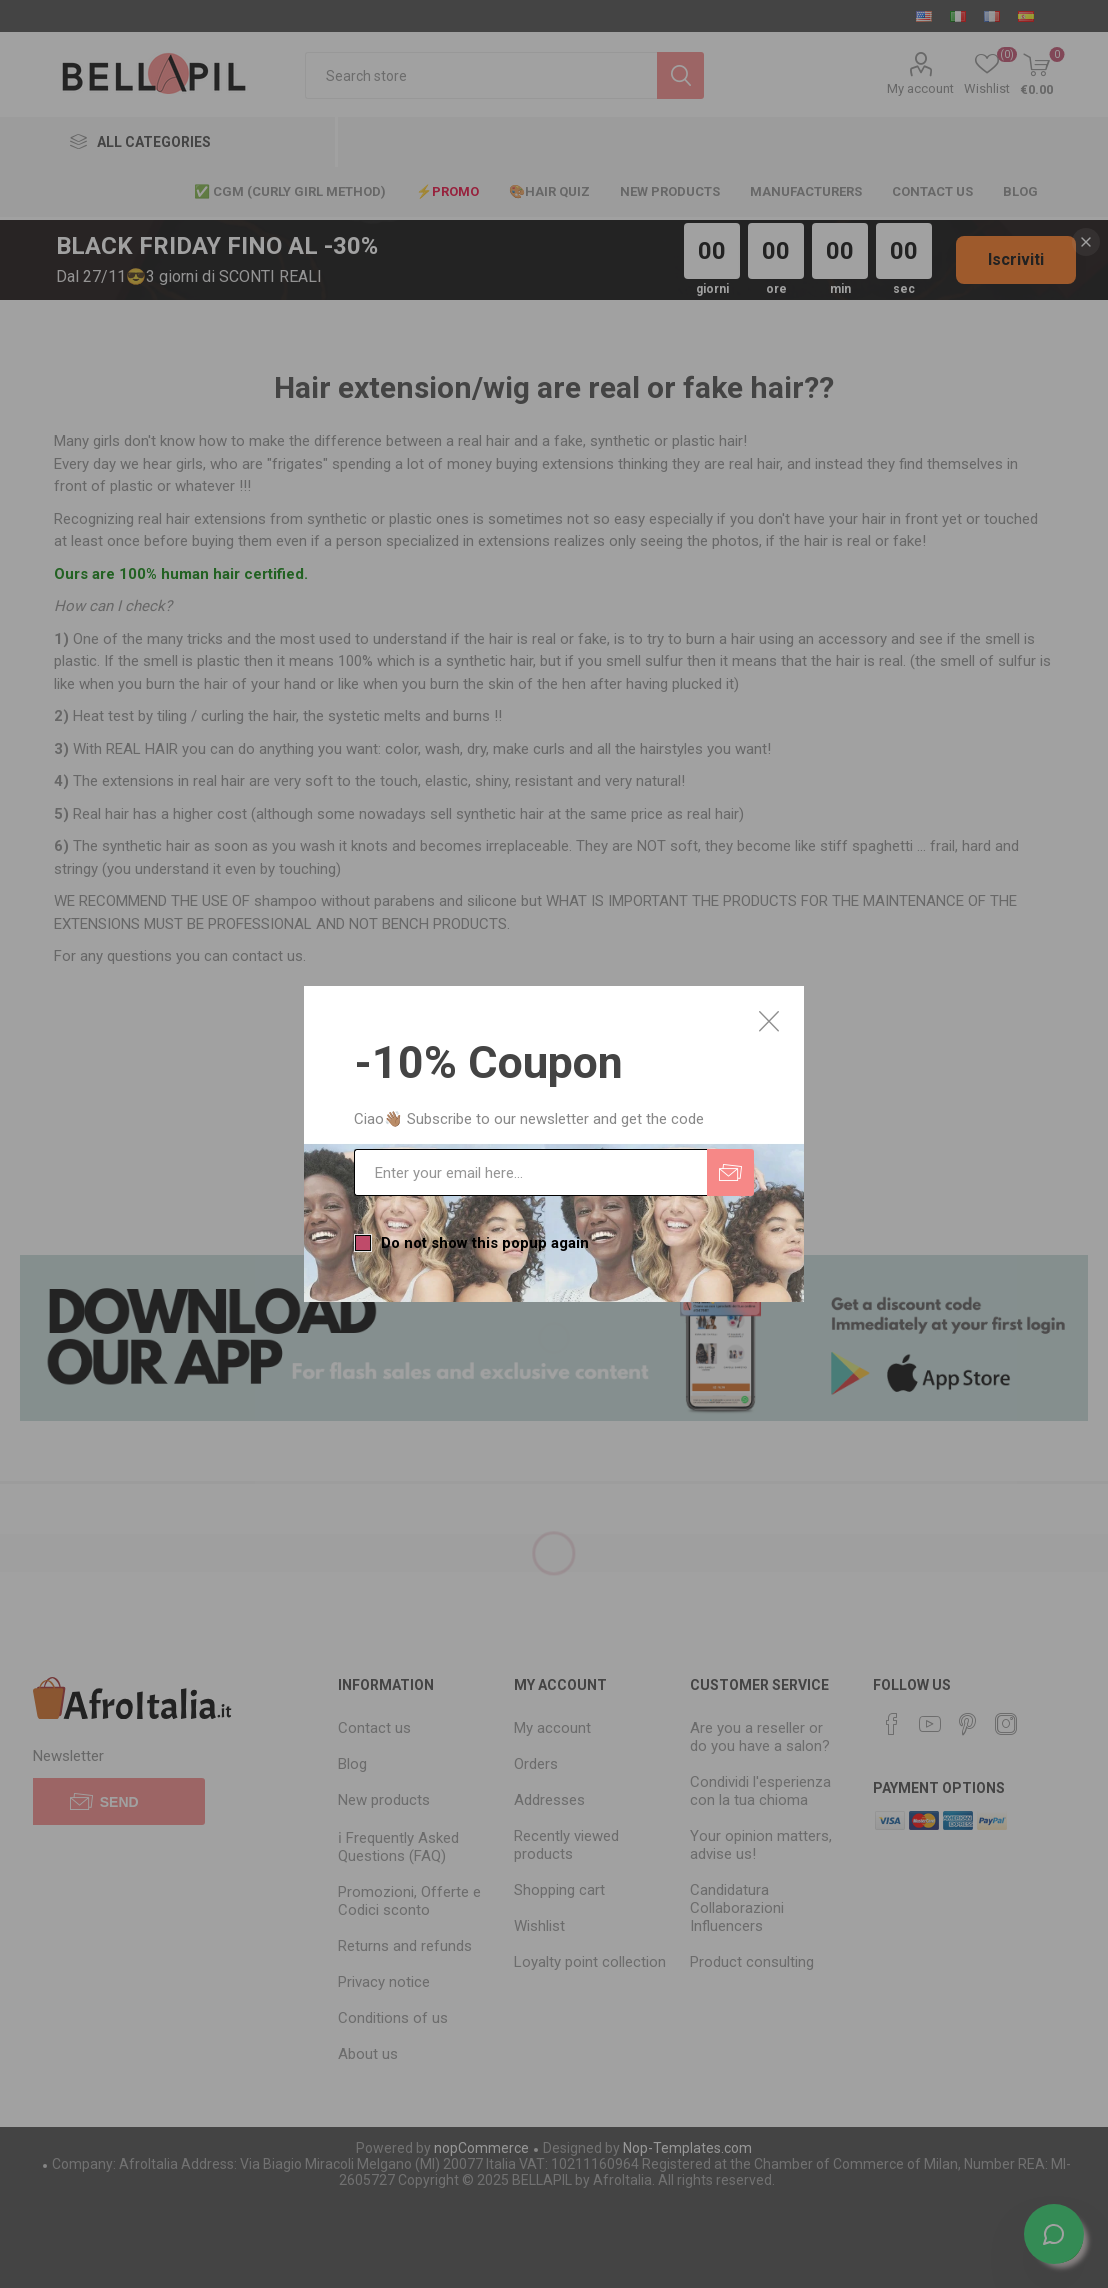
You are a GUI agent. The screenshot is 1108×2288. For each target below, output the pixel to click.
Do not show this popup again (485, 1243)
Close (769, 1021)
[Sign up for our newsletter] (530, 1172)
